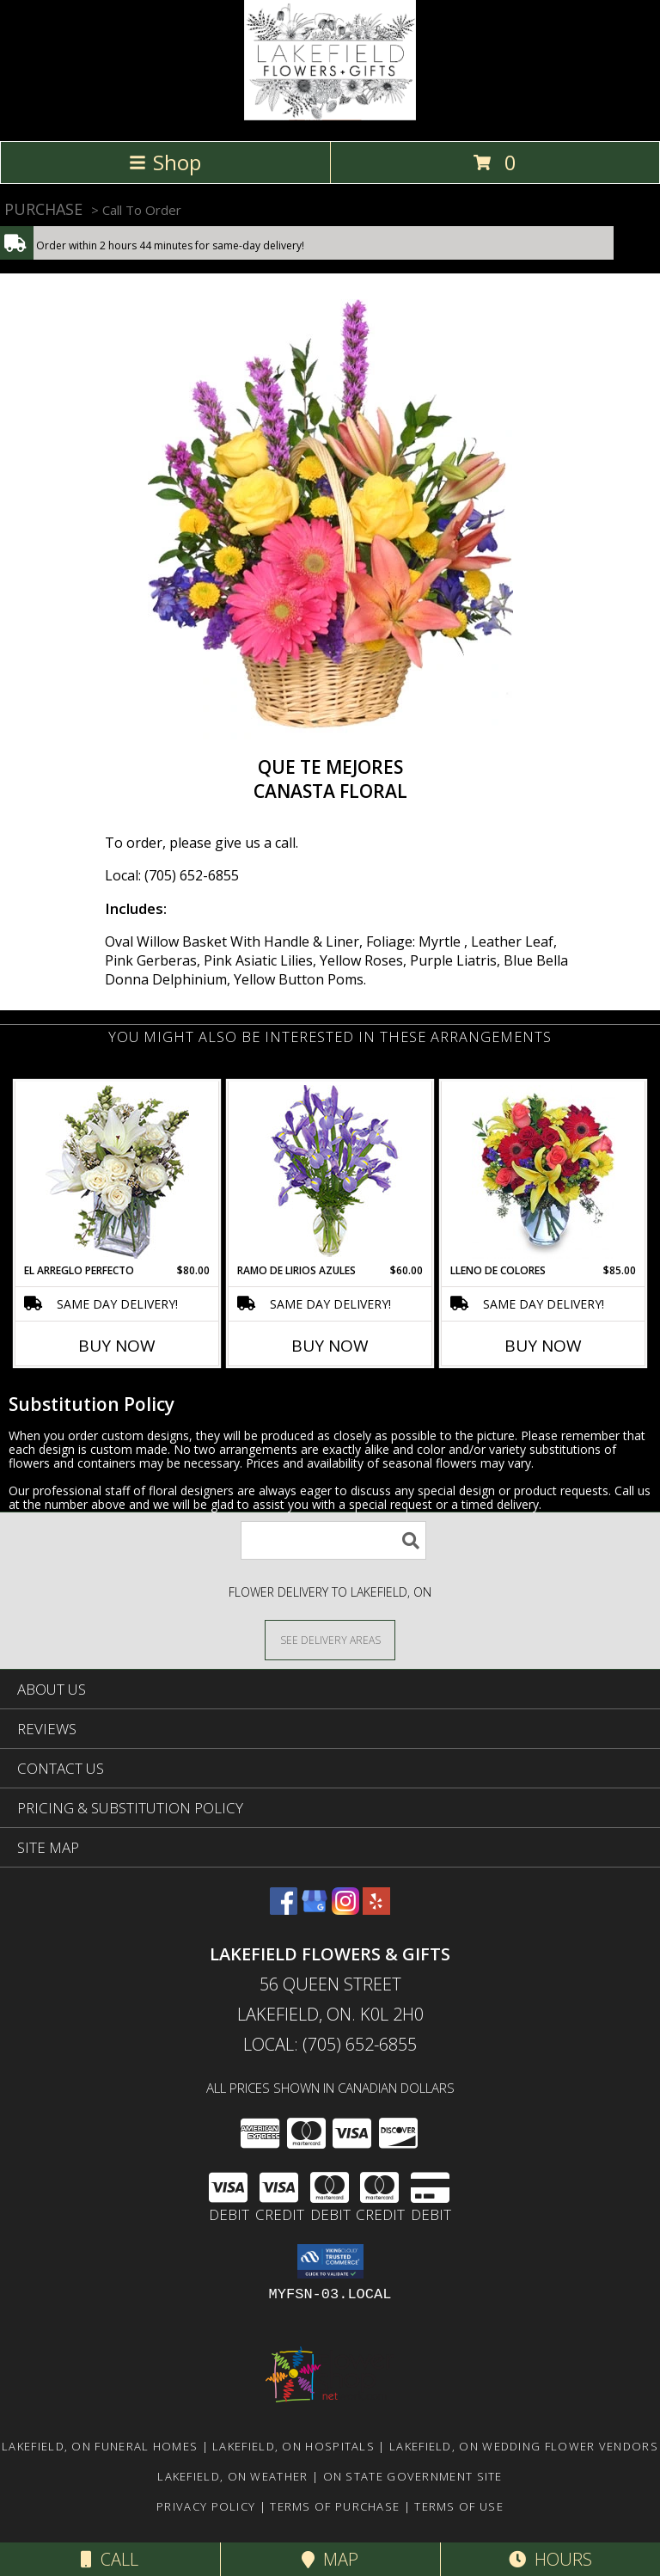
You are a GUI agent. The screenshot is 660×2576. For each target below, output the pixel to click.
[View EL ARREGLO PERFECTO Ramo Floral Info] (117, 1172)
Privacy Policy (205, 2506)
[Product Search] (333, 1540)
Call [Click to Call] (109, 2559)
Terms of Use (459, 2506)
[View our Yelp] (376, 1909)
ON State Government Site (413, 2476)
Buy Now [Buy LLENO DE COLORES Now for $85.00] (543, 1345)
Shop (165, 162)
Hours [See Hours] (550, 2559)
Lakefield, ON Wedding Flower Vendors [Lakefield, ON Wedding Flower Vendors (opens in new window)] (523, 2446)
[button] (330, 2261)
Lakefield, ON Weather (232, 2476)
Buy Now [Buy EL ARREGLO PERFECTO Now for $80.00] (117, 1345)
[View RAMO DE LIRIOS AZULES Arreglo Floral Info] (330, 1172)
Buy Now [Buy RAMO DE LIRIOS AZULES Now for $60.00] (330, 1345)
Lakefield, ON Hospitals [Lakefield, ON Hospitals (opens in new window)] (293, 2446)
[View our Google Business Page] (314, 1909)
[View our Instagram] (345, 1909)
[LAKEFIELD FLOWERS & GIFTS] (329, 115)
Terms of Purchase (335, 2506)
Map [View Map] (330, 2559)
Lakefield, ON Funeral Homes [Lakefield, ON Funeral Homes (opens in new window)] (100, 2446)
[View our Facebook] (283, 1909)
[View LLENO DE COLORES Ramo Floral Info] (543, 1172)
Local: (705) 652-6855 (172, 875)
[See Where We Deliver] (330, 1639)
